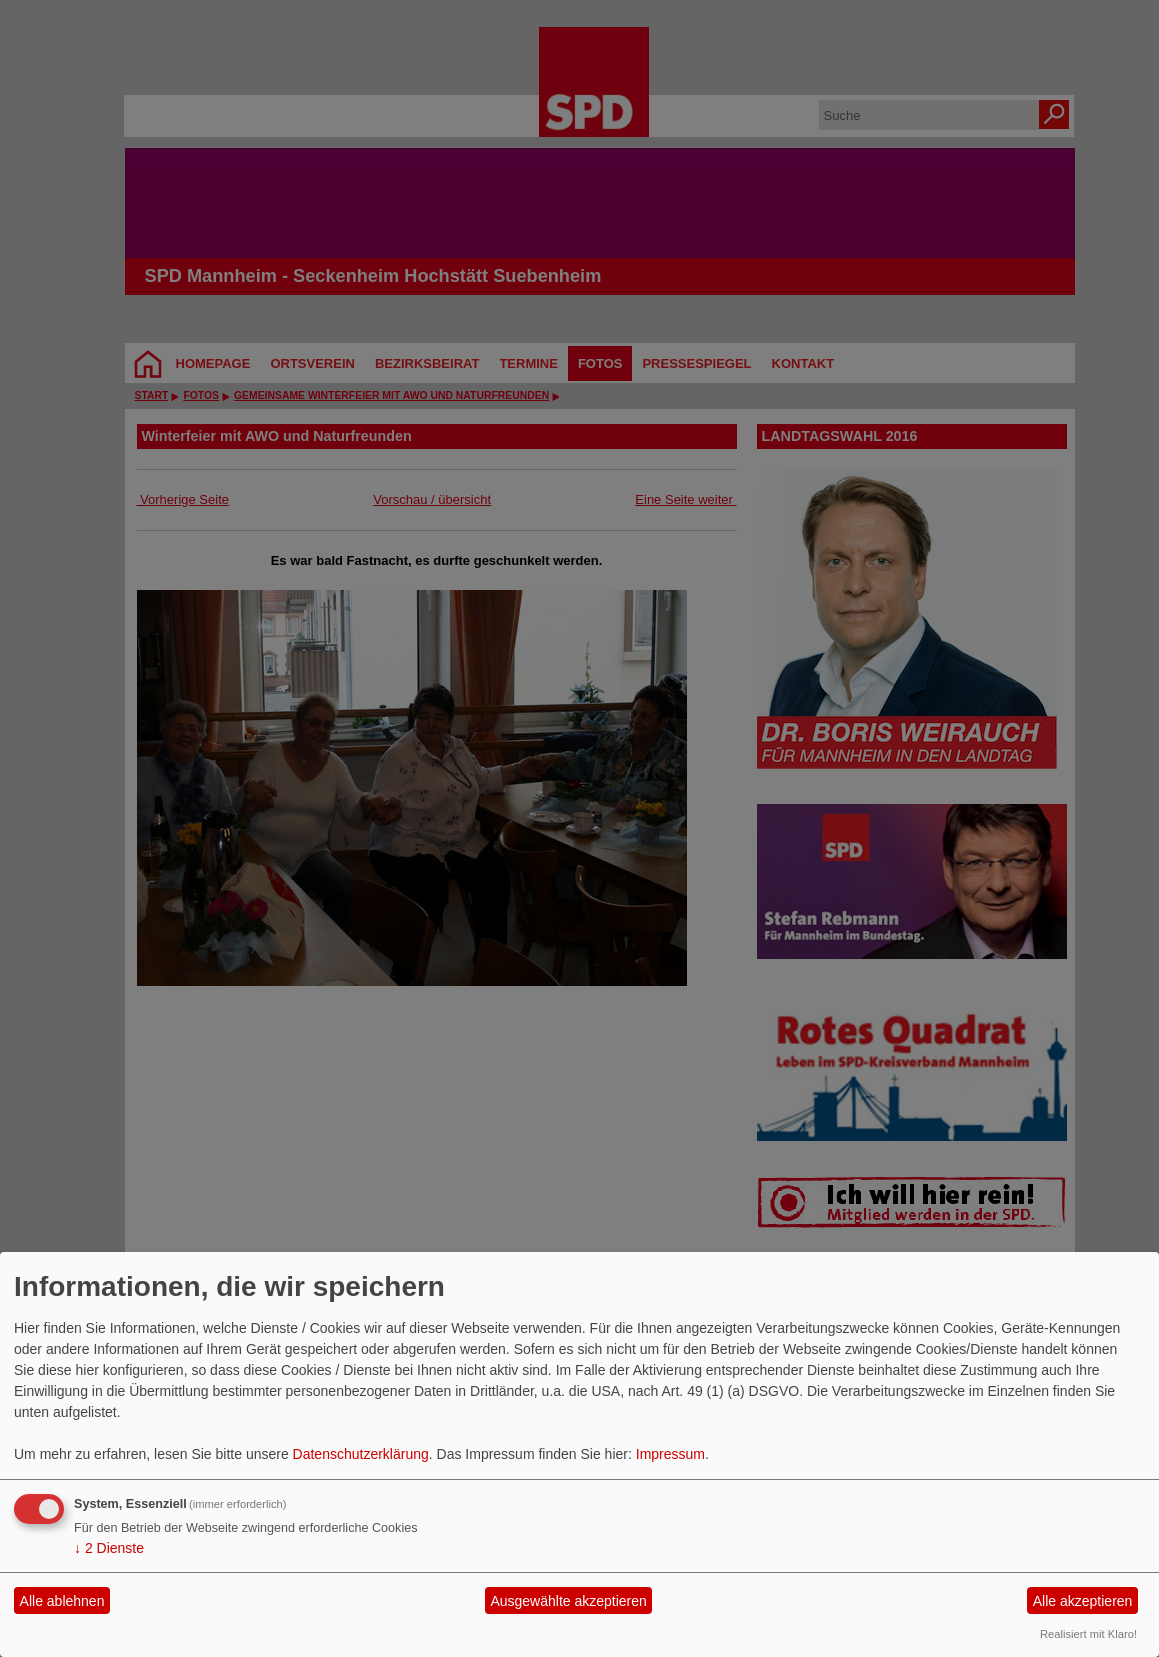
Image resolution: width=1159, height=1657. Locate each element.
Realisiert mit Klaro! (1088, 1634)
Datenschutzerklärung (361, 1454)
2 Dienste (109, 1548)
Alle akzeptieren (1083, 1601)
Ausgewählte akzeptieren (568, 1601)
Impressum (670, 1454)
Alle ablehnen (62, 1601)
